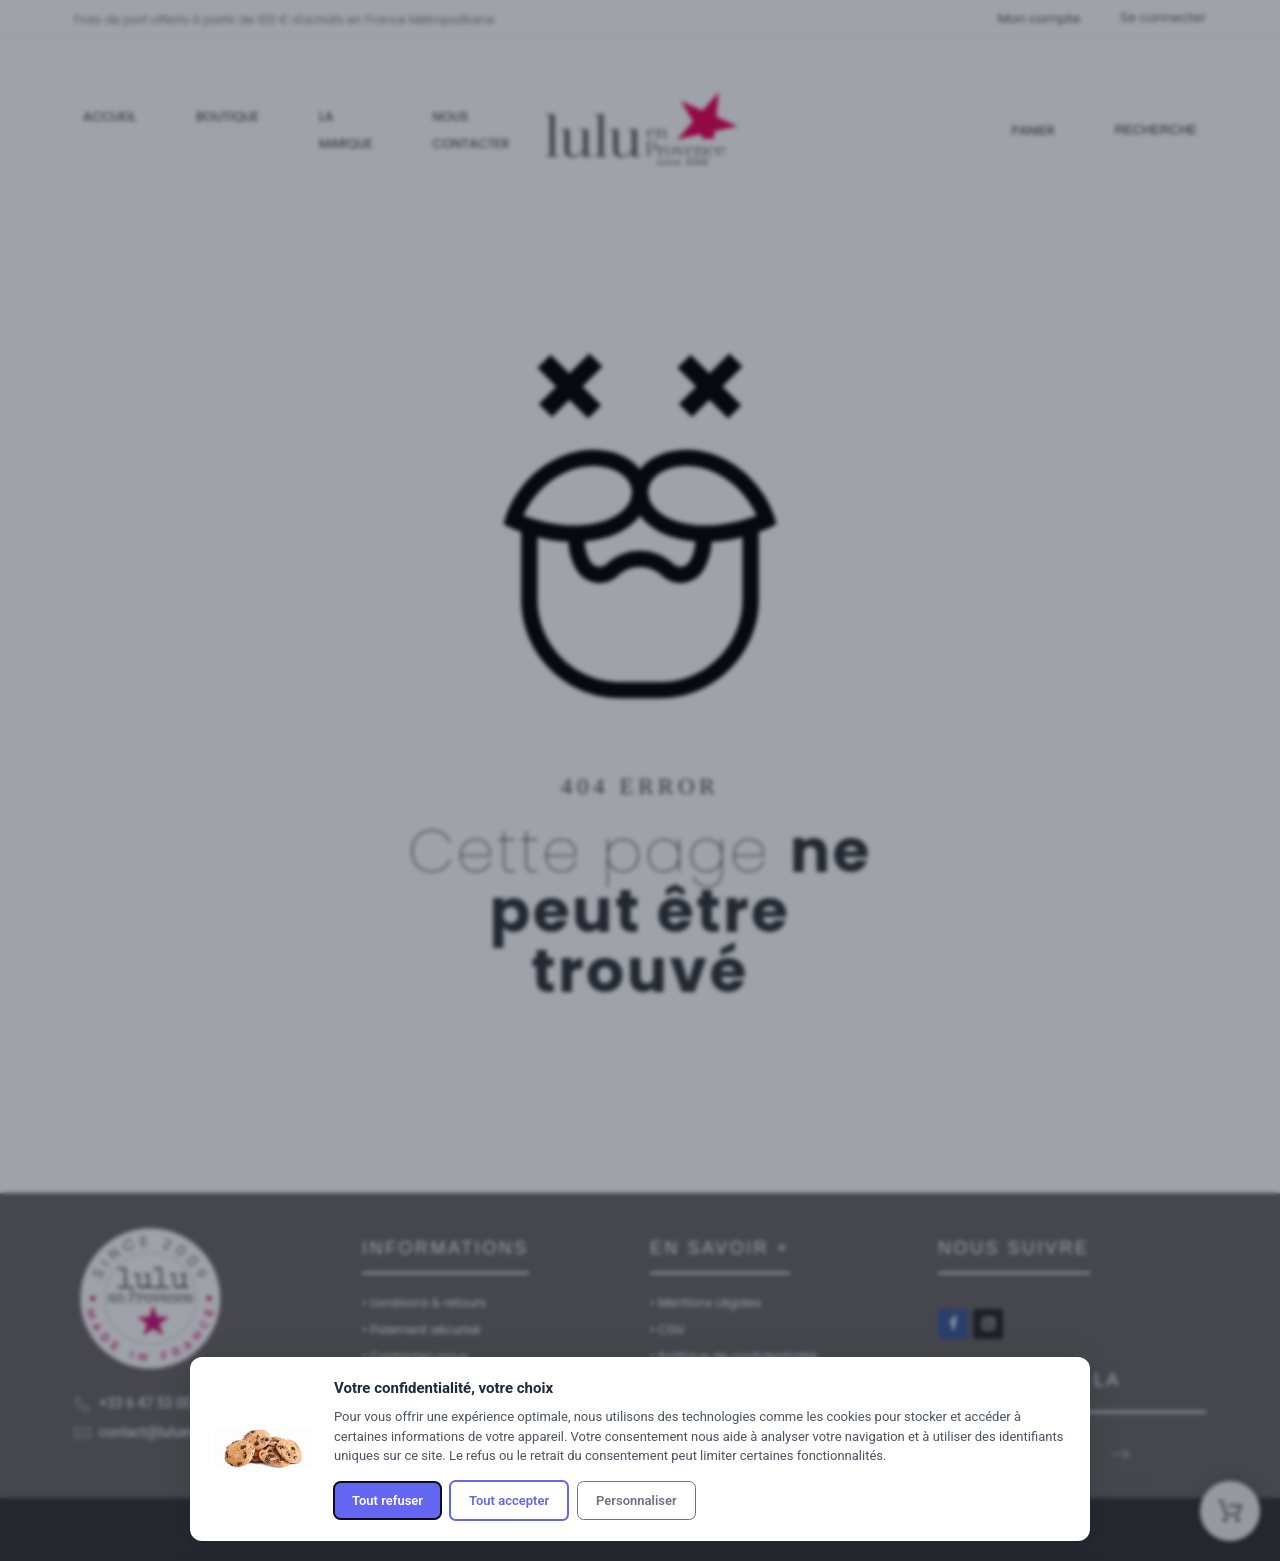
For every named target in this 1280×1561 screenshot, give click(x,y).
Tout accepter (509, 1500)
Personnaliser (636, 1500)
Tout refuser (387, 1500)
